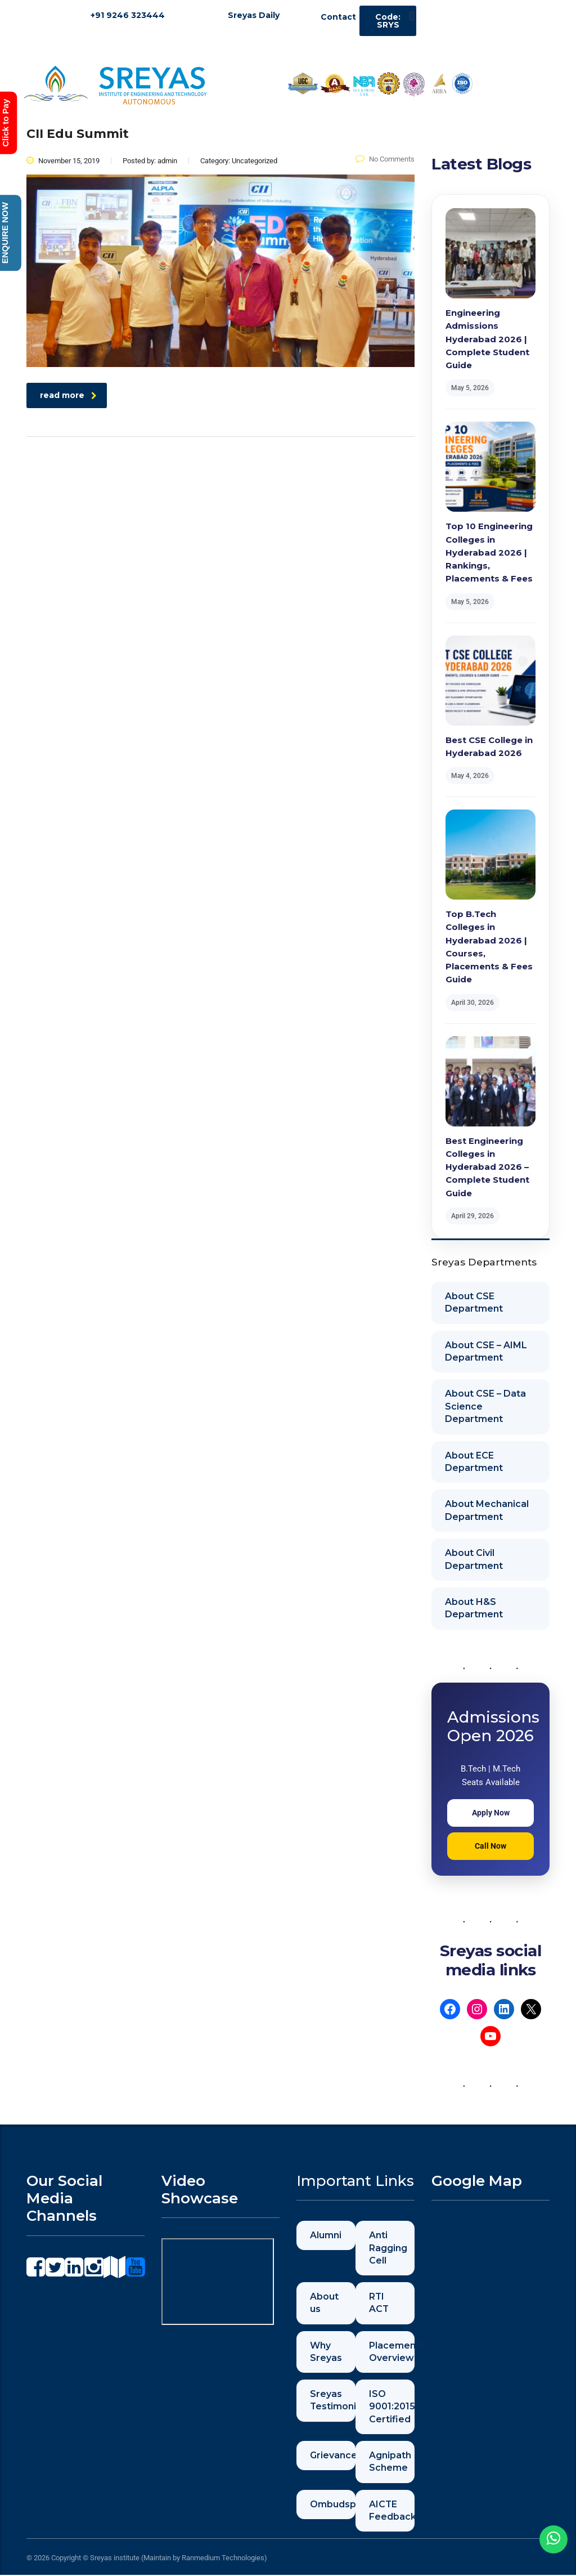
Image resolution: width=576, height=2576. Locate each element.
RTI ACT (379, 2302)
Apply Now (491, 1812)
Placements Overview (392, 2351)
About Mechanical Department (487, 1510)
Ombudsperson (333, 2504)
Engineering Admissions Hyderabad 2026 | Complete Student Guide (487, 338)
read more (68, 395)
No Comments (385, 159)
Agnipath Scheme (390, 2462)
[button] (411, 16)
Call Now (490, 1845)
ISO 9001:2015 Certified (392, 2407)
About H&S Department (474, 1608)
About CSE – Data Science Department (485, 1406)
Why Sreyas (326, 2351)
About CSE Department (474, 1302)
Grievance (333, 2455)
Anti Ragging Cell (388, 2248)
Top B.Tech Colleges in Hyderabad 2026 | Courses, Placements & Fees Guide (489, 947)
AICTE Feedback (392, 2511)
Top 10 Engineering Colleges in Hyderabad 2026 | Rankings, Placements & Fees (489, 552)
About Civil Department (474, 1559)
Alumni (325, 2235)
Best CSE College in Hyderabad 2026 (489, 746)
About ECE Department (474, 1461)
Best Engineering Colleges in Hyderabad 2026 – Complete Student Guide (487, 1166)
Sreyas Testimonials (333, 2400)
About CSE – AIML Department (486, 1351)
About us (324, 2302)
